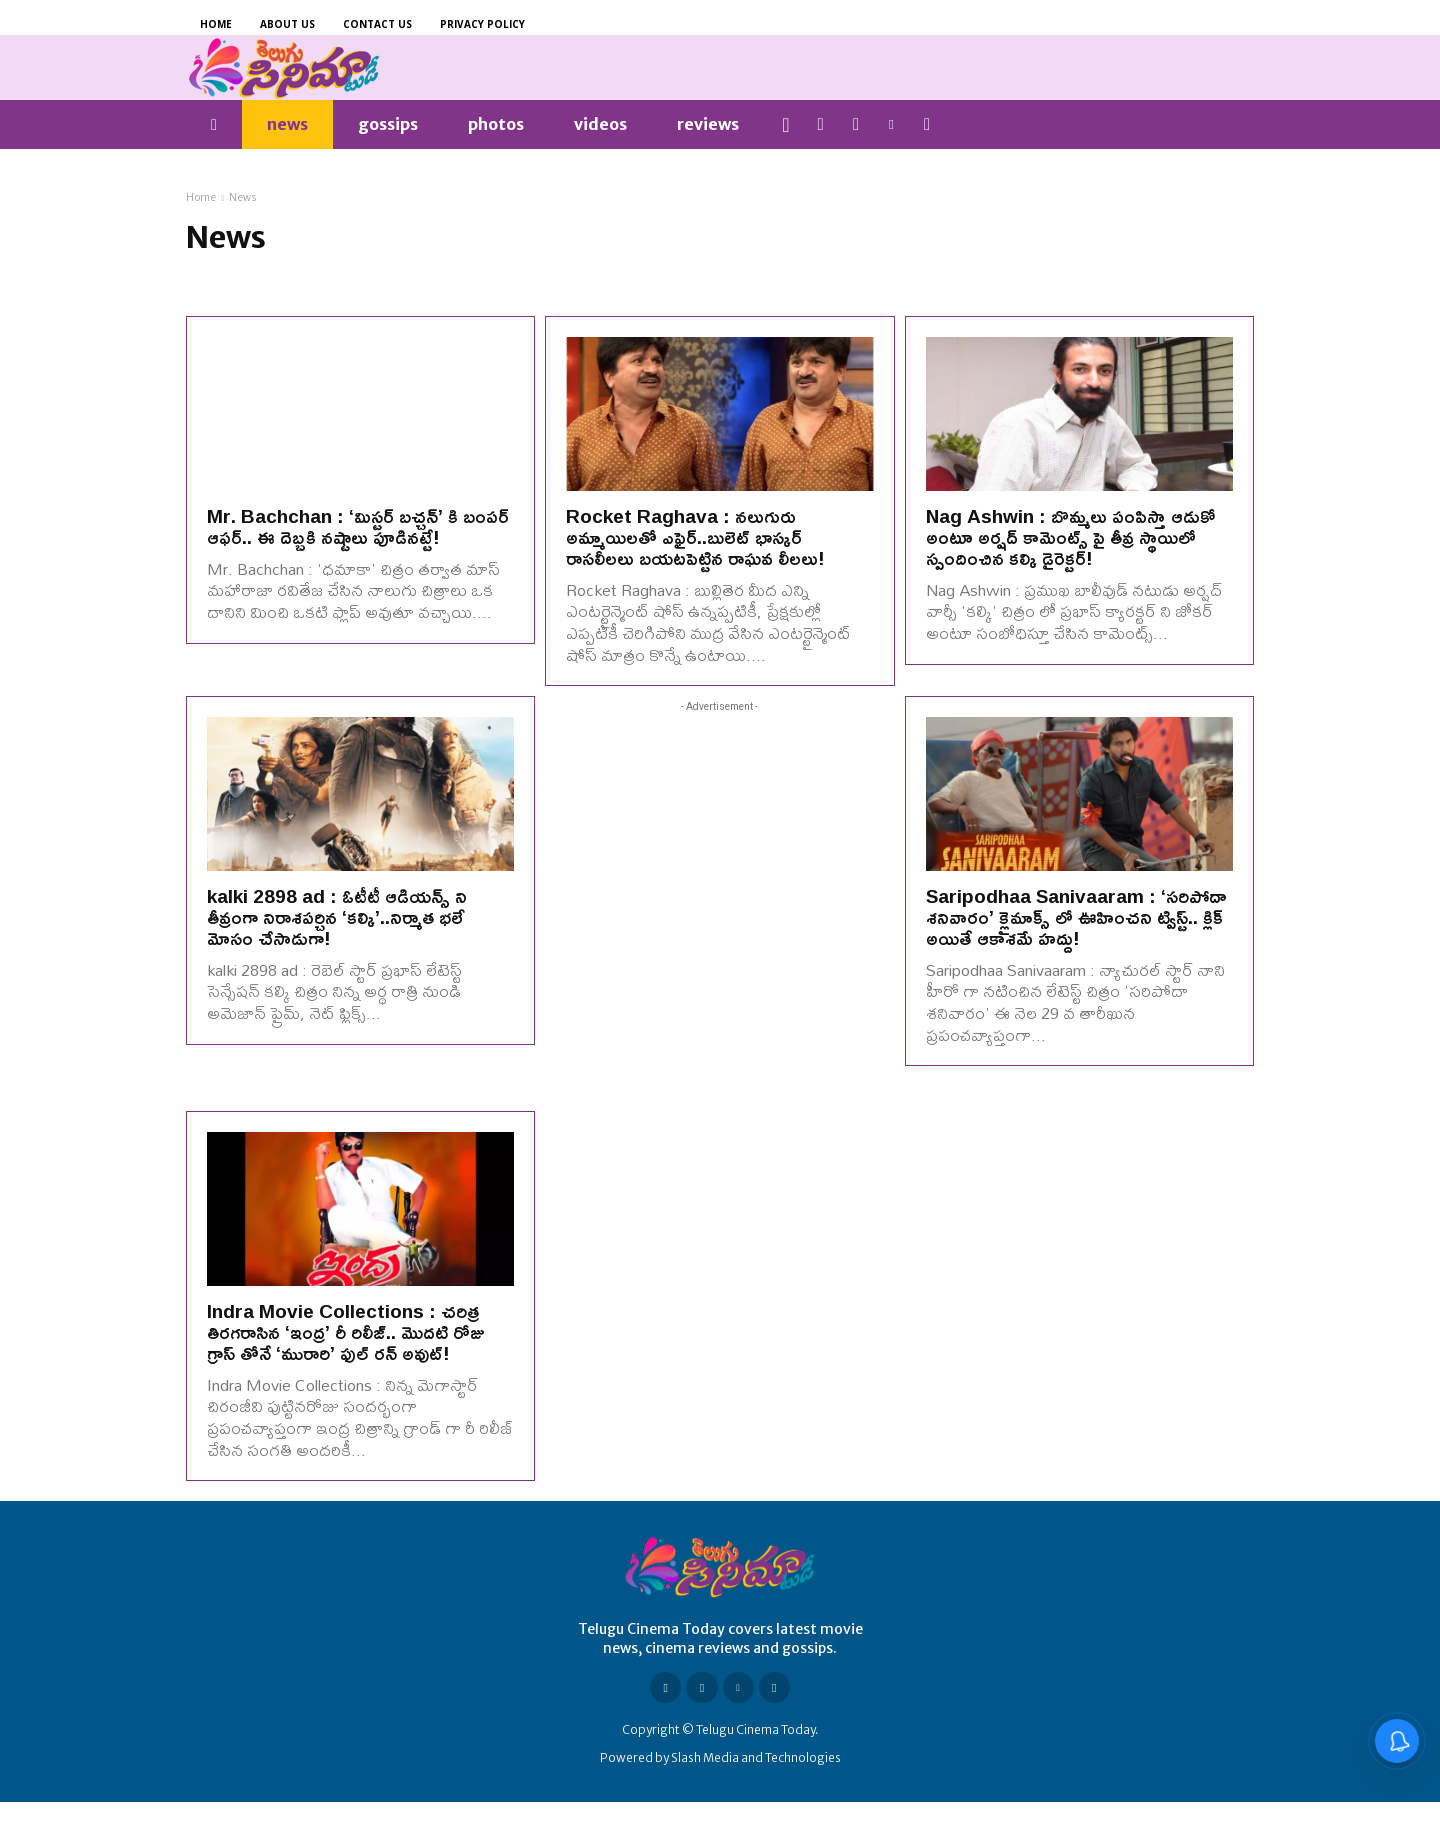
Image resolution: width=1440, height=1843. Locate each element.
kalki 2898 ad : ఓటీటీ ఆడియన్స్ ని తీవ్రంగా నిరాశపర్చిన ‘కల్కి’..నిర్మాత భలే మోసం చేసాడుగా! (336, 917)
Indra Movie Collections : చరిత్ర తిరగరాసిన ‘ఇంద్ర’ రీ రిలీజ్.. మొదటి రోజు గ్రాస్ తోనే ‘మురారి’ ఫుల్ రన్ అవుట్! (345, 1332)
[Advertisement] (719, 909)
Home (201, 197)
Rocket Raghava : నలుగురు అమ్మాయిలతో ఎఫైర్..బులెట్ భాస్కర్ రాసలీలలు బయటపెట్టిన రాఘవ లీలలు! (695, 537)
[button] (786, 125)
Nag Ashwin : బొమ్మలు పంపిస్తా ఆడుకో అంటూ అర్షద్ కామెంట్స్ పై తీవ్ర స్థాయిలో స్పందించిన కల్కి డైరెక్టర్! (1070, 537)
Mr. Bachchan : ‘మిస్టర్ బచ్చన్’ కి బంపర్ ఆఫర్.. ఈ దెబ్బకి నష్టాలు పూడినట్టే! (358, 526)
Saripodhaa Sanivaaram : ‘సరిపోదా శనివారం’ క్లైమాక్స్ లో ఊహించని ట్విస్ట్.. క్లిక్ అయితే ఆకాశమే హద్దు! (1076, 917)
